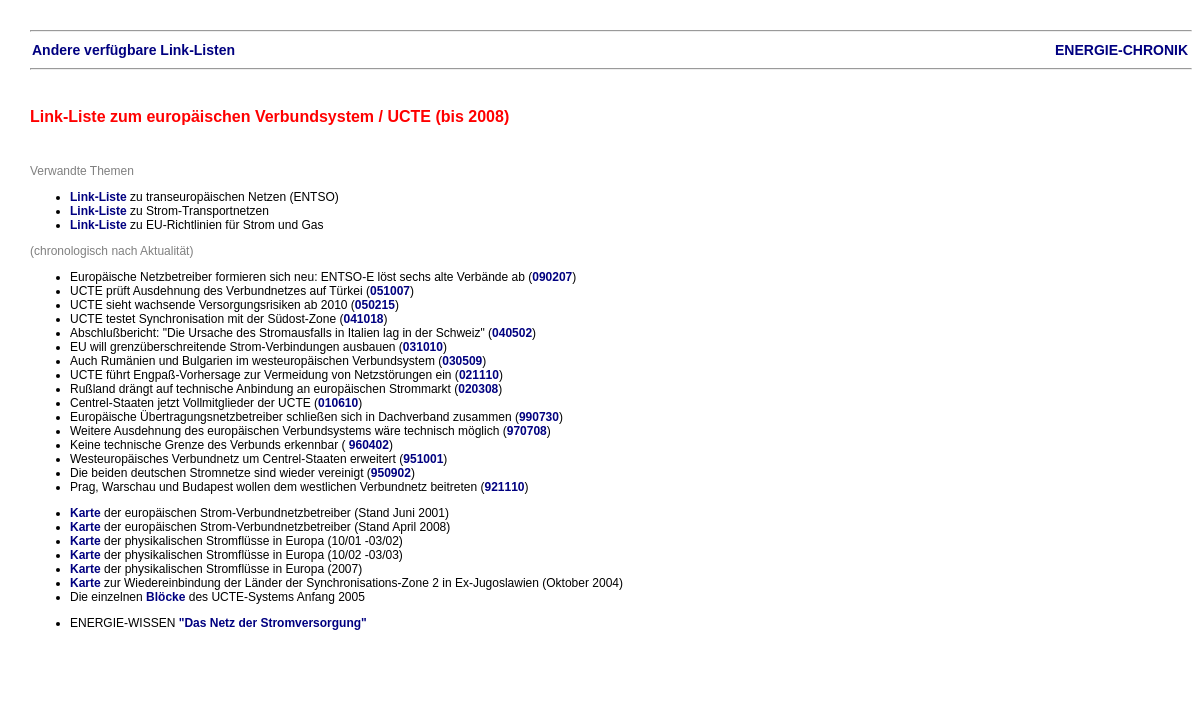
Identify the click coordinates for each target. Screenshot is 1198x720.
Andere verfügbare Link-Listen (133, 50)
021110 (479, 375)
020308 (478, 389)
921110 (504, 487)
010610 (338, 403)
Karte (85, 513)
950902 (391, 473)
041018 (363, 319)
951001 (423, 459)
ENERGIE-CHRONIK (1121, 50)
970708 (527, 431)
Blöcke (165, 597)
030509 (462, 361)
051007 (390, 291)
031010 (423, 347)
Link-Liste (98, 197)
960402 (369, 445)
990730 (539, 417)
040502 (512, 333)
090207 (552, 277)
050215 (375, 305)
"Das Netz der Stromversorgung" (273, 623)
